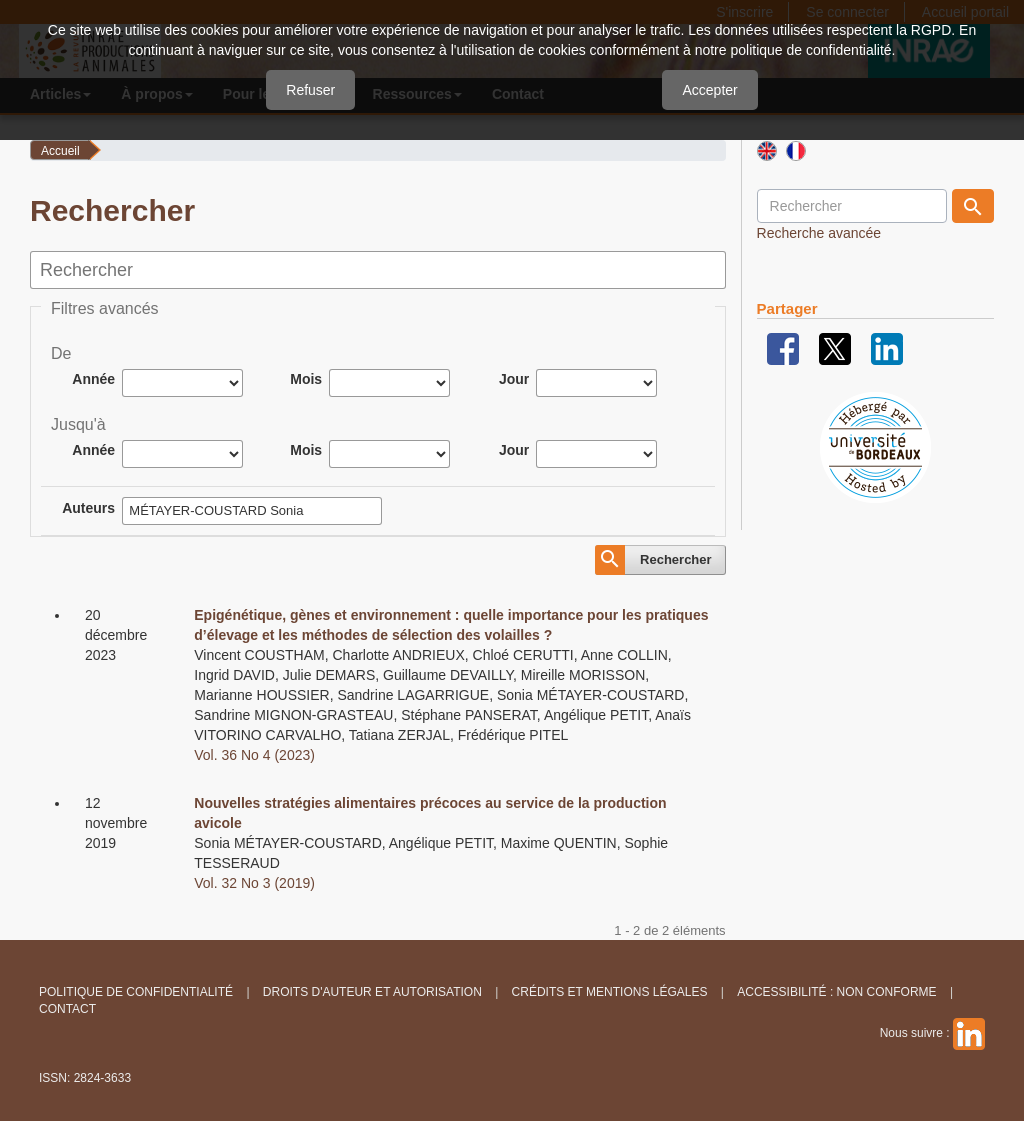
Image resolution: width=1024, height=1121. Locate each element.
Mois (306, 379)
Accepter (709, 90)
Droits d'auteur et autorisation (372, 992)
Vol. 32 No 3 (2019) (254, 883)
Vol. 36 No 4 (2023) (254, 755)
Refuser (310, 90)
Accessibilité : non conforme (836, 992)
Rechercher (676, 559)
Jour (514, 379)
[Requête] (852, 206)
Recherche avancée (819, 233)
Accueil (60, 151)
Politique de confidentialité (136, 992)
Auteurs (88, 508)
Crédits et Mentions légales (610, 992)
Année (93, 379)
